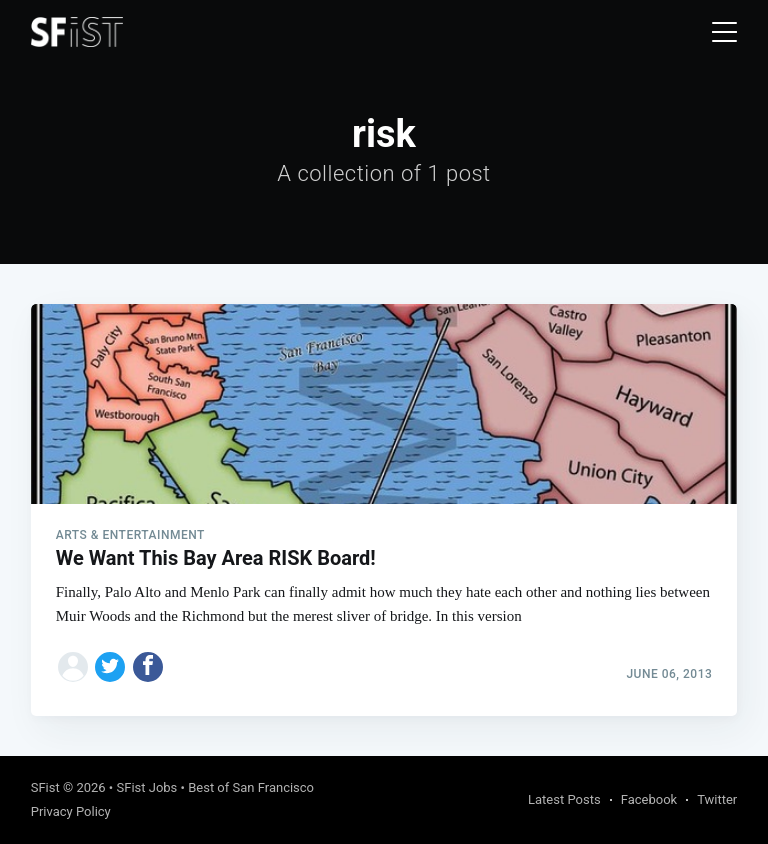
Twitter (717, 799)
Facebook (649, 799)
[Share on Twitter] (110, 667)
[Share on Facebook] (148, 667)
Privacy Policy (71, 811)
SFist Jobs (146, 787)
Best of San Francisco (251, 787)
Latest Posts (564, 799)
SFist (45, 787)
